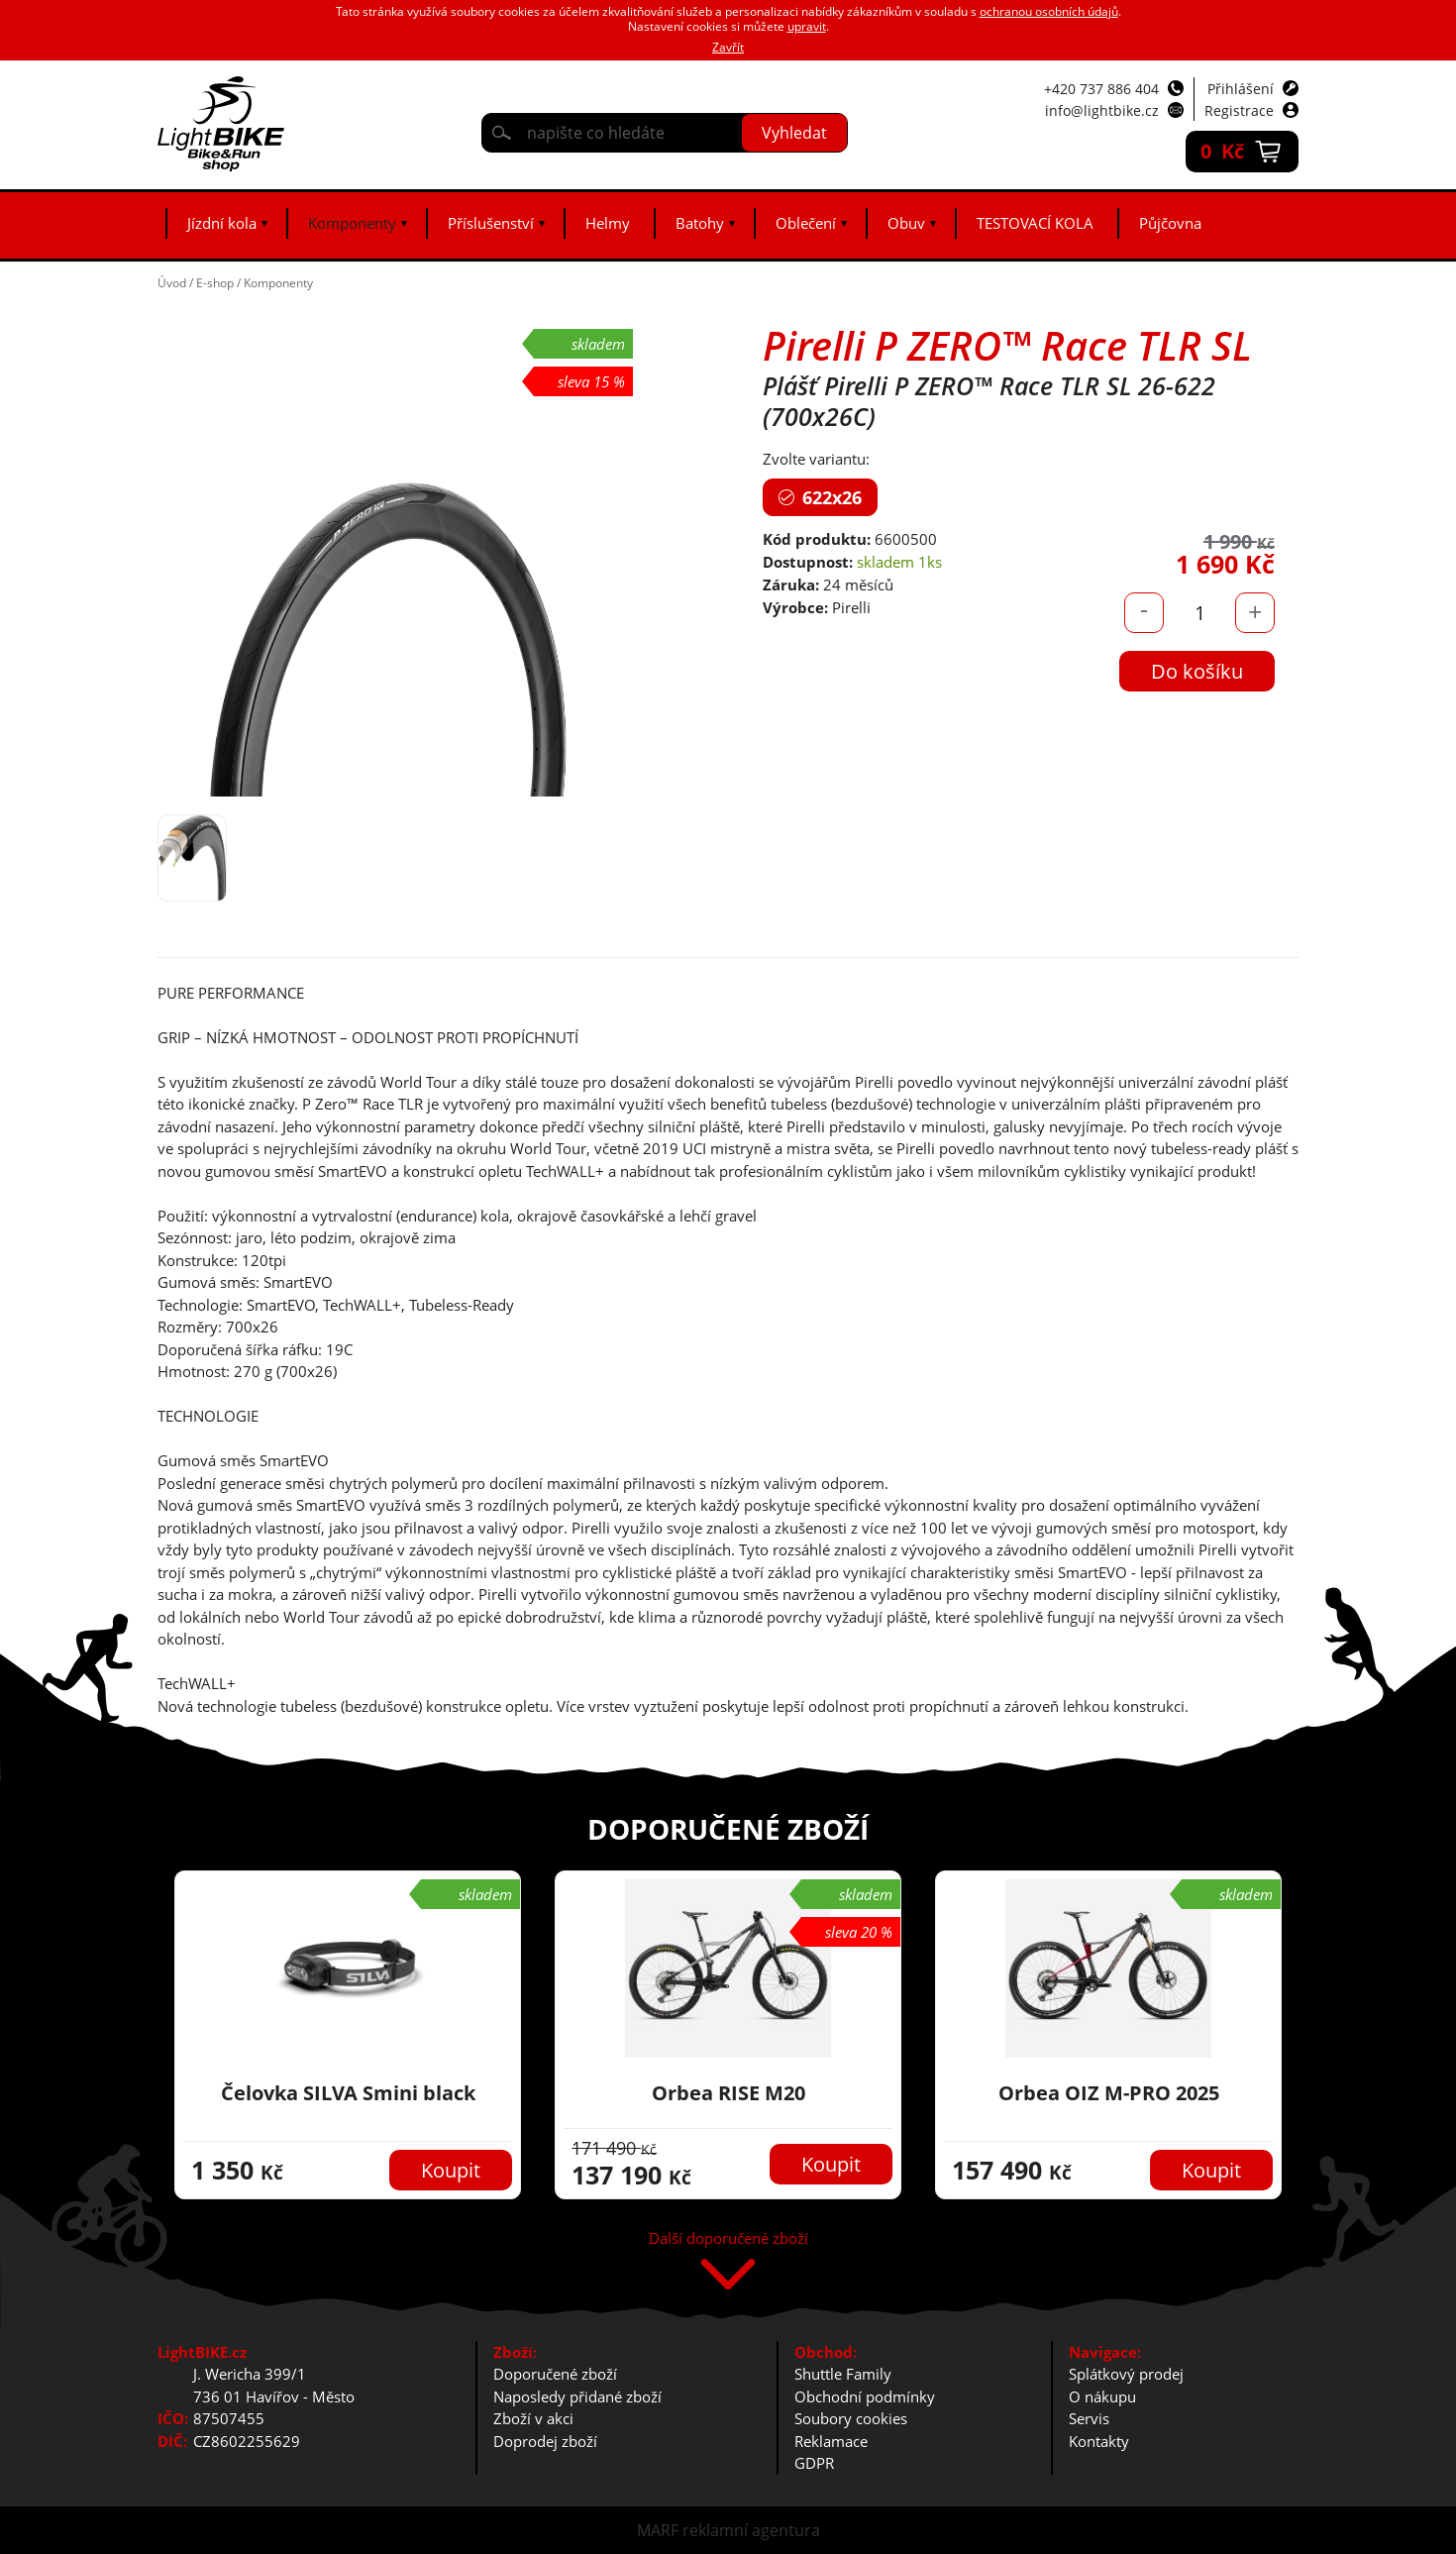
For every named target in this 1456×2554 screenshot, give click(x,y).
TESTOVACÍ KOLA (1035, 223)
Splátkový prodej (1126, 2374)
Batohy (700, 223)
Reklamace (831, 2441)
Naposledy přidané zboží (577, 2396)
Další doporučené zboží (728, 2239)
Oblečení (806, 223)
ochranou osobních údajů (1049, 11)
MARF (657, 2530)
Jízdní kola (222, 223)
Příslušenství (491, 223)
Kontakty (1099, 2441)
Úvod (171, 282)
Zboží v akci (533, 2418)
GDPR (814, 2463)
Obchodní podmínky (864, 2396)
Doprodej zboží (545, 2441)
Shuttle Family (842, 2374)
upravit (806, 26)
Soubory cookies (850, 2418)
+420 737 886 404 (1101, 88)
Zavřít (728, 47)
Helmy (607, 223)
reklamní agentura (751, 2530)
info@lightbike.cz (1102, 110)
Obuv (906, 223)
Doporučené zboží (555, 2374)
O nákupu (1102, 2396)
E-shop (215, 282)
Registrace (1239, 110)
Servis (1089, 2418)
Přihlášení (1240, 88)
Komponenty (352, 223)
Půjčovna (1170, 223)
